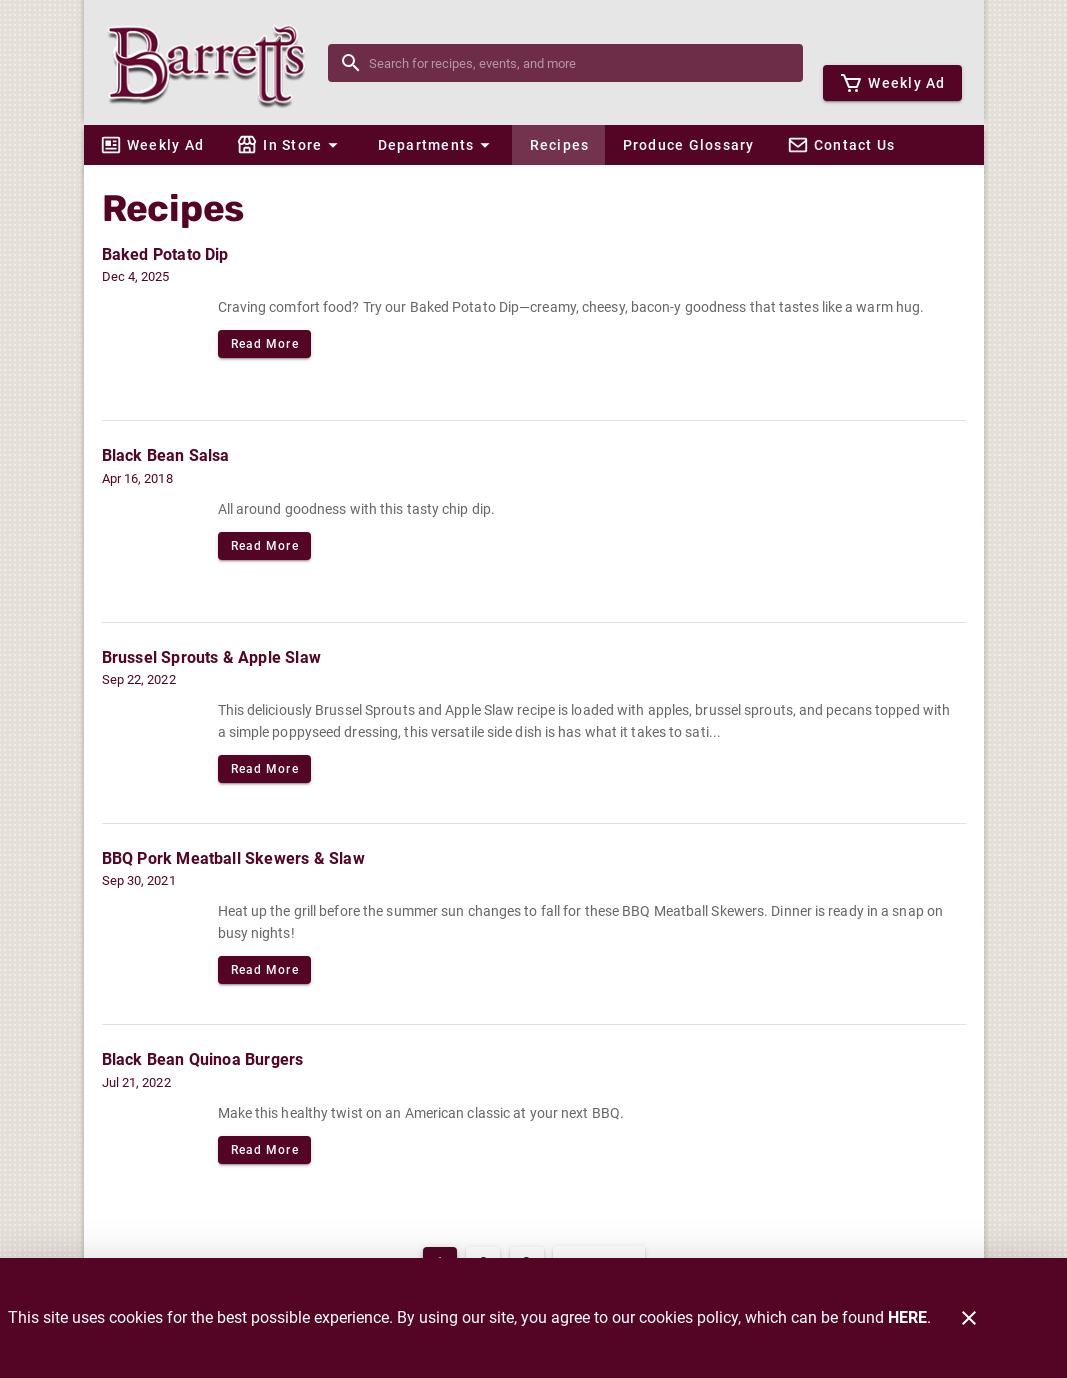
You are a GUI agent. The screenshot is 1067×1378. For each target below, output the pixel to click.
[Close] (969, 1318)
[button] (290, 145)
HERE (907, 1317)
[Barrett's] (212, 62)
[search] (579, 63)
